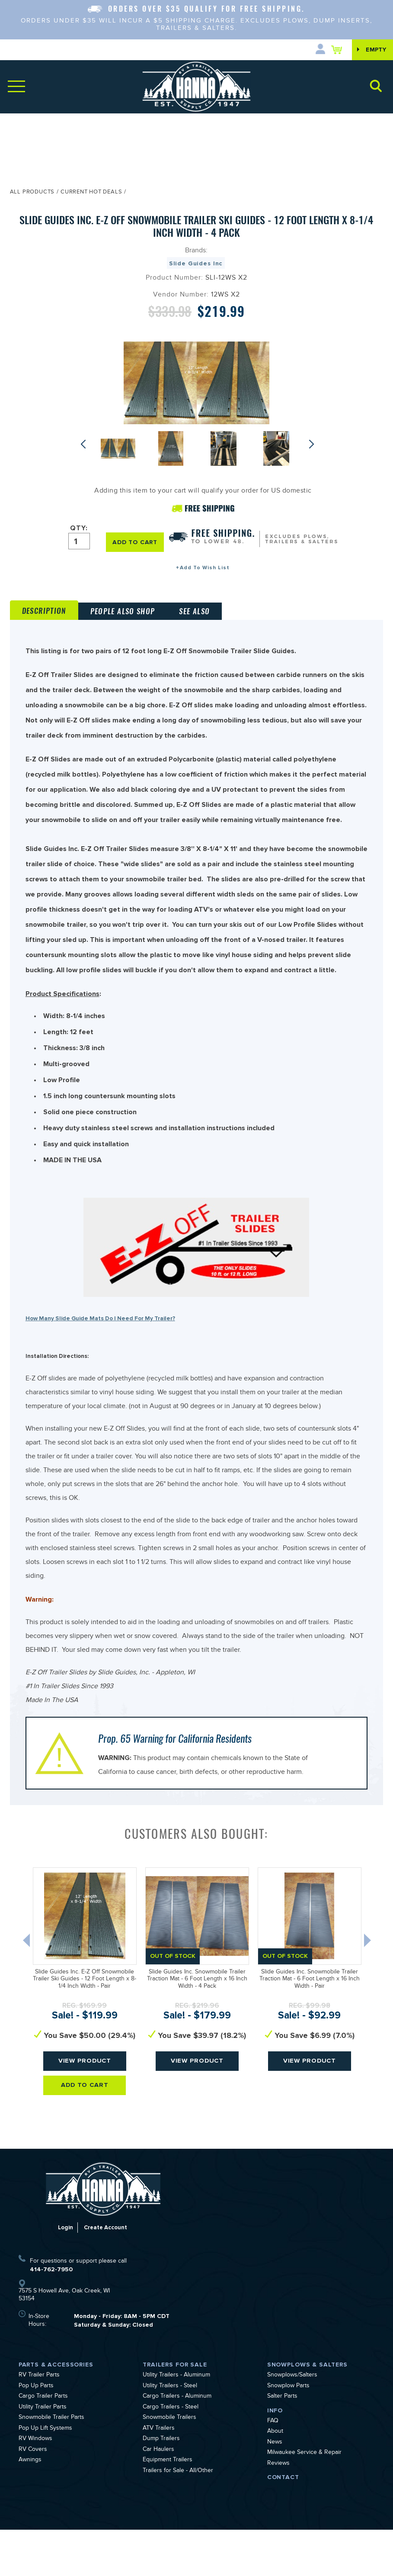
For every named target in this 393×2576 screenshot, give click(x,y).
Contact (283, 2523)
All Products (32, 192)
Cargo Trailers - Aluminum (177, 2443)
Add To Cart (85, 2132)
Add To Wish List (205, 567)
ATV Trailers (159, 2475)
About (275, 2478)
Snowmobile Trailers (169, 2464)
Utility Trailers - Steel (170, 2433)
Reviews (278, 2510)
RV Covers (33, 2496)
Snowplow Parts (288, 2433)
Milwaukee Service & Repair (304, 2499)
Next (313, 444)
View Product (85, 2107)
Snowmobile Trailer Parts (51, 2464)
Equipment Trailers (167, 2507)
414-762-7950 (51, 2315)
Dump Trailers (161, 2485)
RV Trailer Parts (39, 2422)
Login (63, 2273)
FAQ (272, 2468)
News (274, 2489)
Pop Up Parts (36, 2433)
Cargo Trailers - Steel (170, 2454)
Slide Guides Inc (196, 263)
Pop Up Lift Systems (45, 2475)
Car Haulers (158, 2496)
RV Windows (35, 2485)
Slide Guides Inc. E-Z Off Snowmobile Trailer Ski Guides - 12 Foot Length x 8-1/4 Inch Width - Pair (84, 2026)
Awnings (30, 2507)
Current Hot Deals (91, 192)
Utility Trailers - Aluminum (176, 2422)
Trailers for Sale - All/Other (178, 2517)
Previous (85, 444)
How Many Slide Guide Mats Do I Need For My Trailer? (106, 1359)
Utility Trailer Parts (43, 2454)
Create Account (106, 2273)
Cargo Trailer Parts (43, 2443)
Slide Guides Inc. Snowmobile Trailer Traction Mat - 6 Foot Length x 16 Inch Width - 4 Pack (197, 2026)
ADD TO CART (134, 542)
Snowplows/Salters (292, 2422)
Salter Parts (282, 2443)
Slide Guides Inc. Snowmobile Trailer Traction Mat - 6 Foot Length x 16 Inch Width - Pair (309, 2026)
